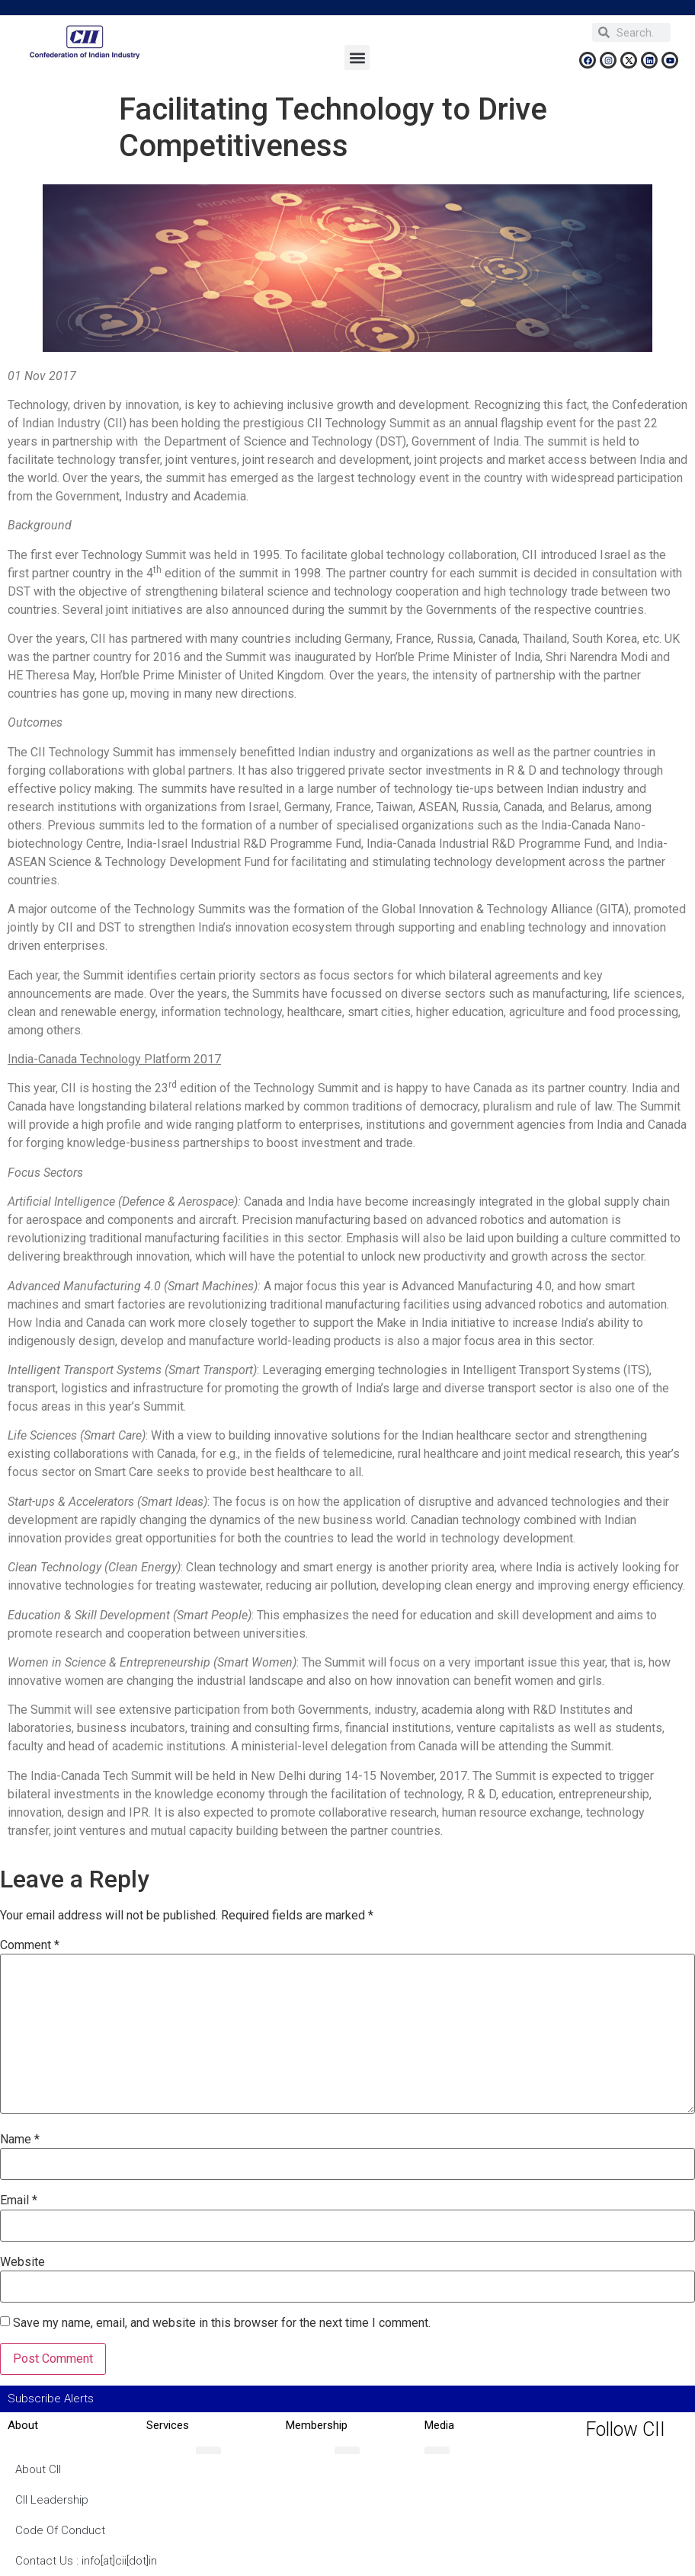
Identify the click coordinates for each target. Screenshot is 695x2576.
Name (20, 2139)
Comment (29, 1945)
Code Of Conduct (60, 2530)
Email (18, 2200)
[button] (357, 57)
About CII (38, 2469)
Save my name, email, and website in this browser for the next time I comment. (222, 2323)
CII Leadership (51, 2500)
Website (22, 2262)
